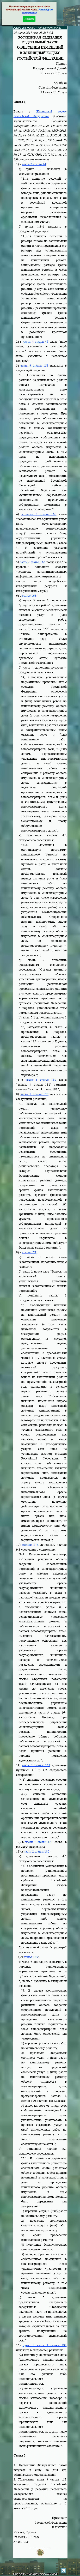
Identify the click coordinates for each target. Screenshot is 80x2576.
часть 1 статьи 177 (36, 1765)
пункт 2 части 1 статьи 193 (44, 2345)
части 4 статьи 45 (35, 341)
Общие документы (24, 27)
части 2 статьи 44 (34, 164)
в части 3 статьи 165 (39, 514)
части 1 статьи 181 (39, 1842)
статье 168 (29, 595)
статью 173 (30, 1545)
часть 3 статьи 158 (34, 365)
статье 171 (29, 1252)
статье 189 (31, 1957)
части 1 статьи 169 (41, 1080)
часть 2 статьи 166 (32, 562)
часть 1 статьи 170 (34, 1094)
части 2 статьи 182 (37, 1851)
